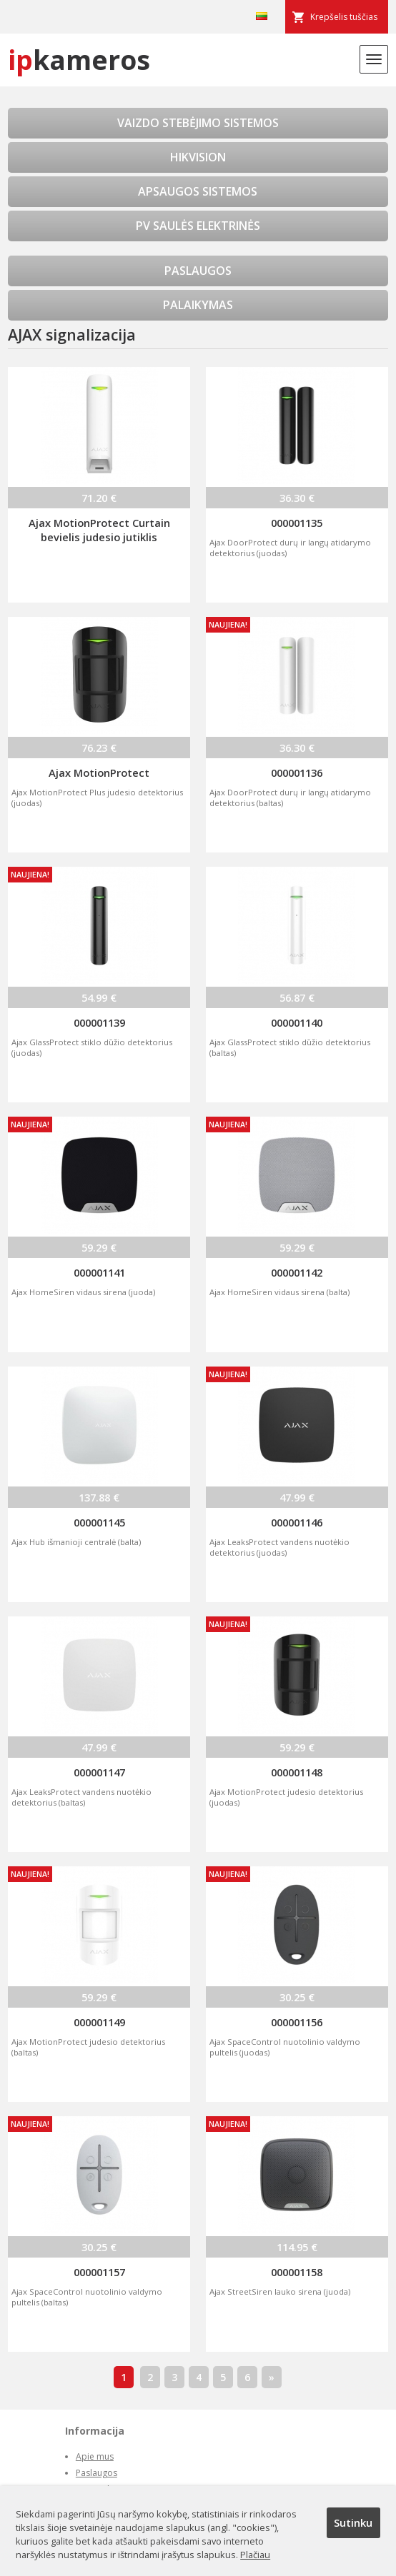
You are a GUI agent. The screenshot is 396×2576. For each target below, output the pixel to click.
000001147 (99, 1772)
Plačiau (255, 2554)
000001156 (296, 2022)
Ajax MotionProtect (99, 772)
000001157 (99, 2272)
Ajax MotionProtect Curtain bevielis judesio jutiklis (99, 529)
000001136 (296, 772)
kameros (79, 59)
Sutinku (353, 2522)
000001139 (99, 1022)
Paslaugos (96, 2473)
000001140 (296, 1022)
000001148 (296, 1772)
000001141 (99, 1272)
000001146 (296, 1522)
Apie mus (95, 2456)
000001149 (99, 2022)
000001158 (296, 2272)
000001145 (99, 1522)
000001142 (296, 1272)
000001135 (296, 522)
